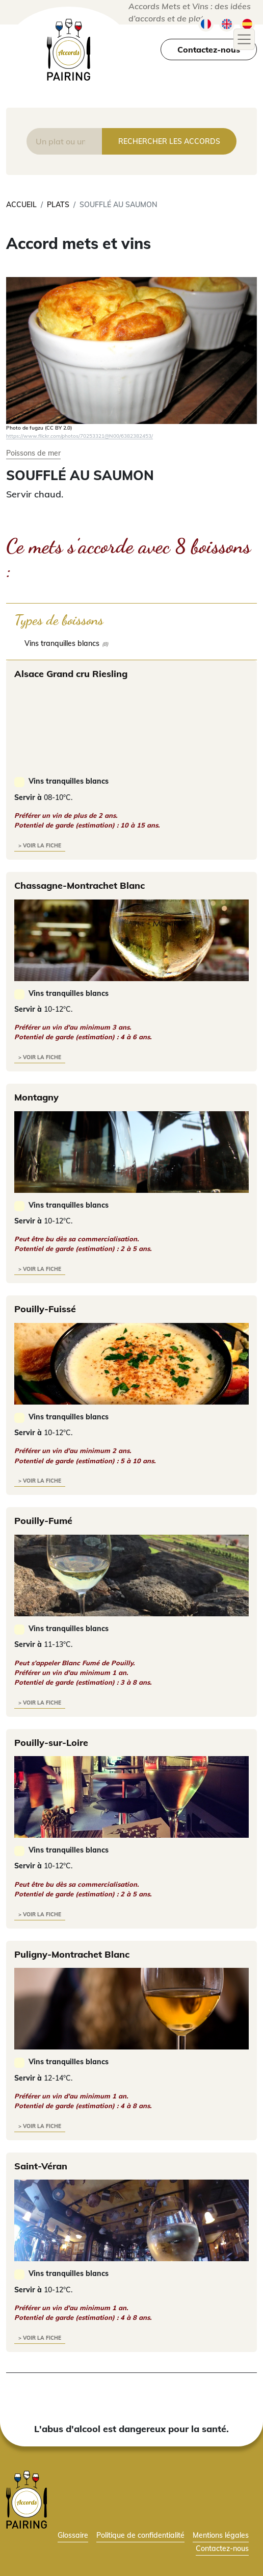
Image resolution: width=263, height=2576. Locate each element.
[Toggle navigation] (244, 39)
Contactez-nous (208, 49)
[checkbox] (131, 643)
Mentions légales (221, 2535)
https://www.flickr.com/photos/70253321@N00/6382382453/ (79, 436)
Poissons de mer (33, 452)
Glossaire (73, 2535)
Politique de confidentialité (140, 2535)
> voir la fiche (39, 845)
